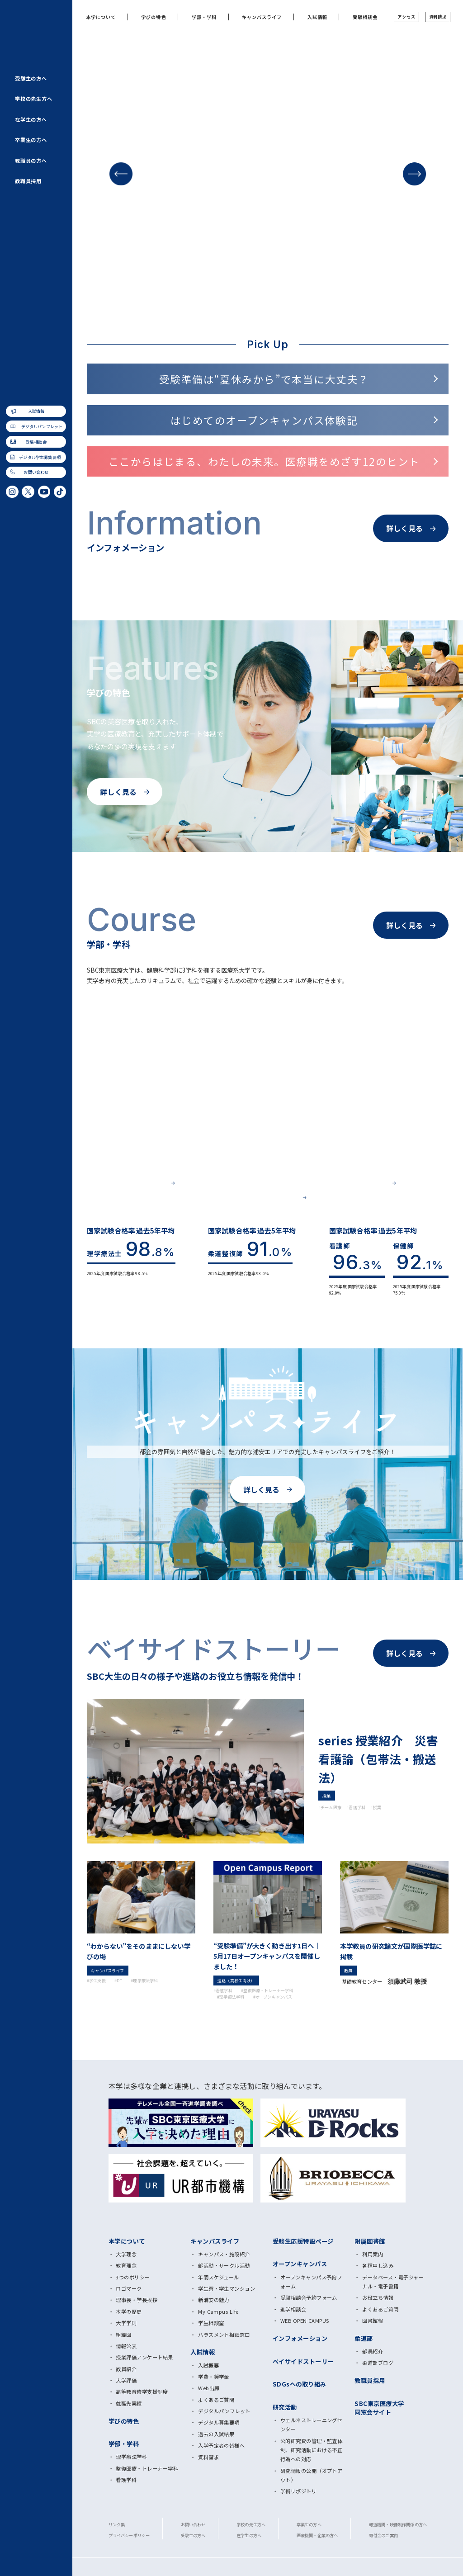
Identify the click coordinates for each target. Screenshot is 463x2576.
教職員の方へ (31, 160)
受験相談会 (36, 442)
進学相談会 (293, 2309)
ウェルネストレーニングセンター (311, 2424)
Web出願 (208, 2388)
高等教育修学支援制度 (142, 2391)
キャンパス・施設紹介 (224, 2254)
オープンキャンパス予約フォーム (311, 2281)
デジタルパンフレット (42, 426)
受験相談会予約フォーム (308, 2297)
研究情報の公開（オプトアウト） (311, 2475)
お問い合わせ (36, 472)
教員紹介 (126, 2369)
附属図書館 (369, 2241)
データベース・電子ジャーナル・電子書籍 (393, 2281)
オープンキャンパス (300, 2263)
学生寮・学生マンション (226, 2288)
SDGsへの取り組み (299, 2384)
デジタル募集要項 (219, 2422)
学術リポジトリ (298, 2491)
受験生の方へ (31, 78)
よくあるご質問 (216, 2399)
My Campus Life (218, 2311)
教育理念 (126, 2265)
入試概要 (208, 2365)
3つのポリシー (133, 2277)
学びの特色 (153, 17)
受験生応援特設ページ (303, 2241)
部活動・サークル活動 (224, 2265)
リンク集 (117, 2524)
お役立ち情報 (377, 2297)
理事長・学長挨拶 (136, 2299)
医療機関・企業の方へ (317, 2535)
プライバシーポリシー (129, 2535)
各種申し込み (377, 2265)
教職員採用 (28, 180)
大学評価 (126, 2380)
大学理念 (126, 2254)
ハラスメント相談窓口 (224, 2334)
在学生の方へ (31, 119)
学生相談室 (211, 2322)
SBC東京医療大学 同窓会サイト (379, 2407)
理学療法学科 (131, 2456)
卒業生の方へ (31, 139)
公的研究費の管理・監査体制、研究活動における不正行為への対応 (311, 2450)
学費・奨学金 (213, 2376)
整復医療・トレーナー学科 (147, 2468)
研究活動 (285, 2407)
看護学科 (126, 2479)
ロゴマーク (129, 2288)
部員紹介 (372, 2351)
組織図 (123, 2334)
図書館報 (372, 2320)
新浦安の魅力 (213, 2299)
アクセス (406, 17)
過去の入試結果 (216, 2434)
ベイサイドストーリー (303, 2361)
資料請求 (438, 17)
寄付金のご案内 (383, 2535)
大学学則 (126, 2322)
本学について (101, 17)
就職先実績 (129, 2403)
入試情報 (36, 411)
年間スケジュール (218, 2277)
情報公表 (126, 2345)
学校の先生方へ (33, 98)
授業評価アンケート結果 (144, 2357)
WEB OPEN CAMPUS (304, 2320)
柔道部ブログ (377, 2362)
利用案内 (372, 2254)
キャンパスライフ (262, 17)
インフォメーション (300, 2338)
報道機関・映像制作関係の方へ (398, 2524)
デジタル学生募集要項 (40, 457)
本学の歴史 (129, 2311)
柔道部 (363, 2338)
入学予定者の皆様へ (221, 2445)
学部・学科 (204, 17)
